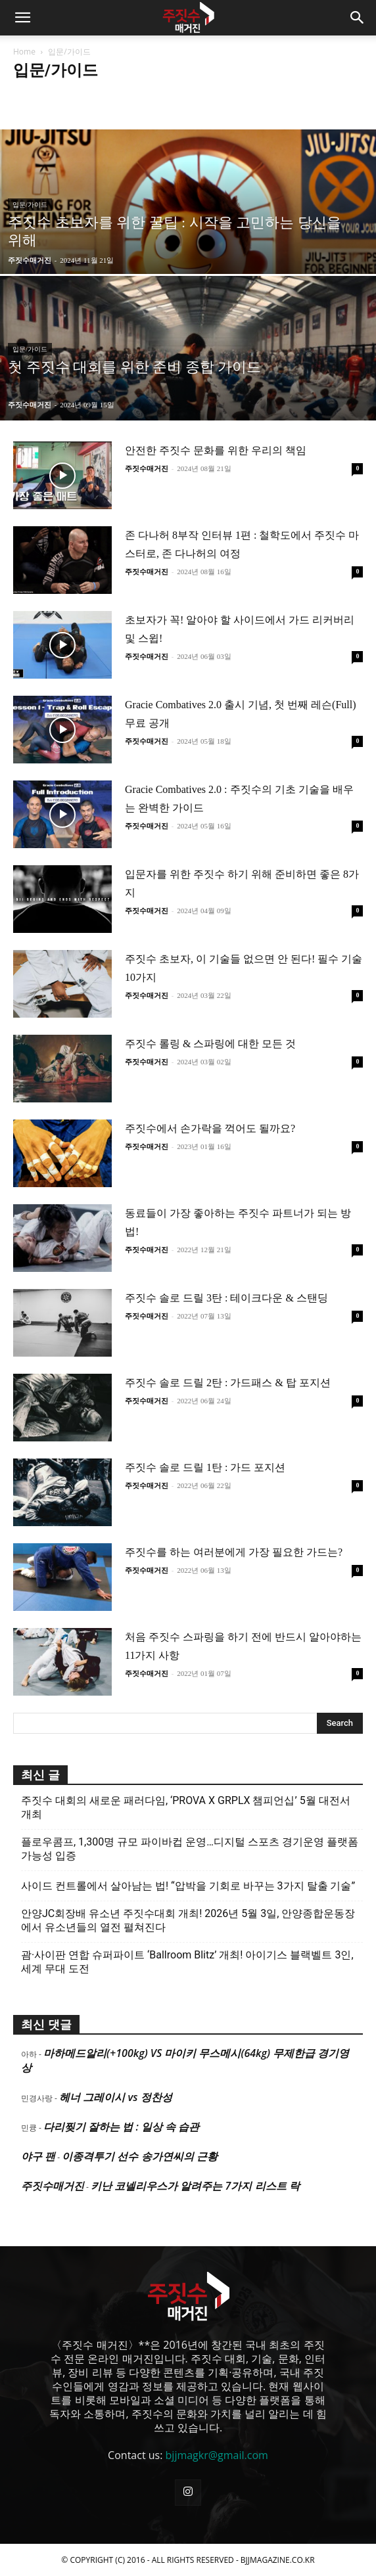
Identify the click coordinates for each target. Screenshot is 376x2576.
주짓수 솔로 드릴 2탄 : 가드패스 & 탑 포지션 (228, 1382)
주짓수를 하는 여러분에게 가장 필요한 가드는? (233, 1552)
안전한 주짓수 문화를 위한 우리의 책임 (215, 450)
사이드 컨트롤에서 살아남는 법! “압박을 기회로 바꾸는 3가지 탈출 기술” (188, 1886)
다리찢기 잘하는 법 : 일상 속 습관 (121, 2126)
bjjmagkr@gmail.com (217, 2455)
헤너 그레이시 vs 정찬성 (115, 2097)
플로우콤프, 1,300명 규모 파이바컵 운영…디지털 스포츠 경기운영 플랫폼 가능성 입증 (189, 1849)
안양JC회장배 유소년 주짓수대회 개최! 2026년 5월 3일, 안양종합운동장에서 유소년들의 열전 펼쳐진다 (188, 1920)
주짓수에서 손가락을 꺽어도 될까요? (210, 1128)
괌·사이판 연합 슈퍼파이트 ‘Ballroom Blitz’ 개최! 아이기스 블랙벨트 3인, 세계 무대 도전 (187, 1962)
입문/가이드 (29, 204)
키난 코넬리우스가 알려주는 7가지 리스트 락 (195, 2186)
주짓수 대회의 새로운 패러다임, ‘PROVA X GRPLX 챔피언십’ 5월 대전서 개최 (185, 1807)
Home (24, 51)
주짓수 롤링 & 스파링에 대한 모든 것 (210, 1043)
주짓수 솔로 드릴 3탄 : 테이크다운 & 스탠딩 (226, 1297)
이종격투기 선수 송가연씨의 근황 (139, 2156)
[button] (22, 17)
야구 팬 (38, 2156)
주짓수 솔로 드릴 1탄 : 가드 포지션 (205, 1467)
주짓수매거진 (29, 260)
